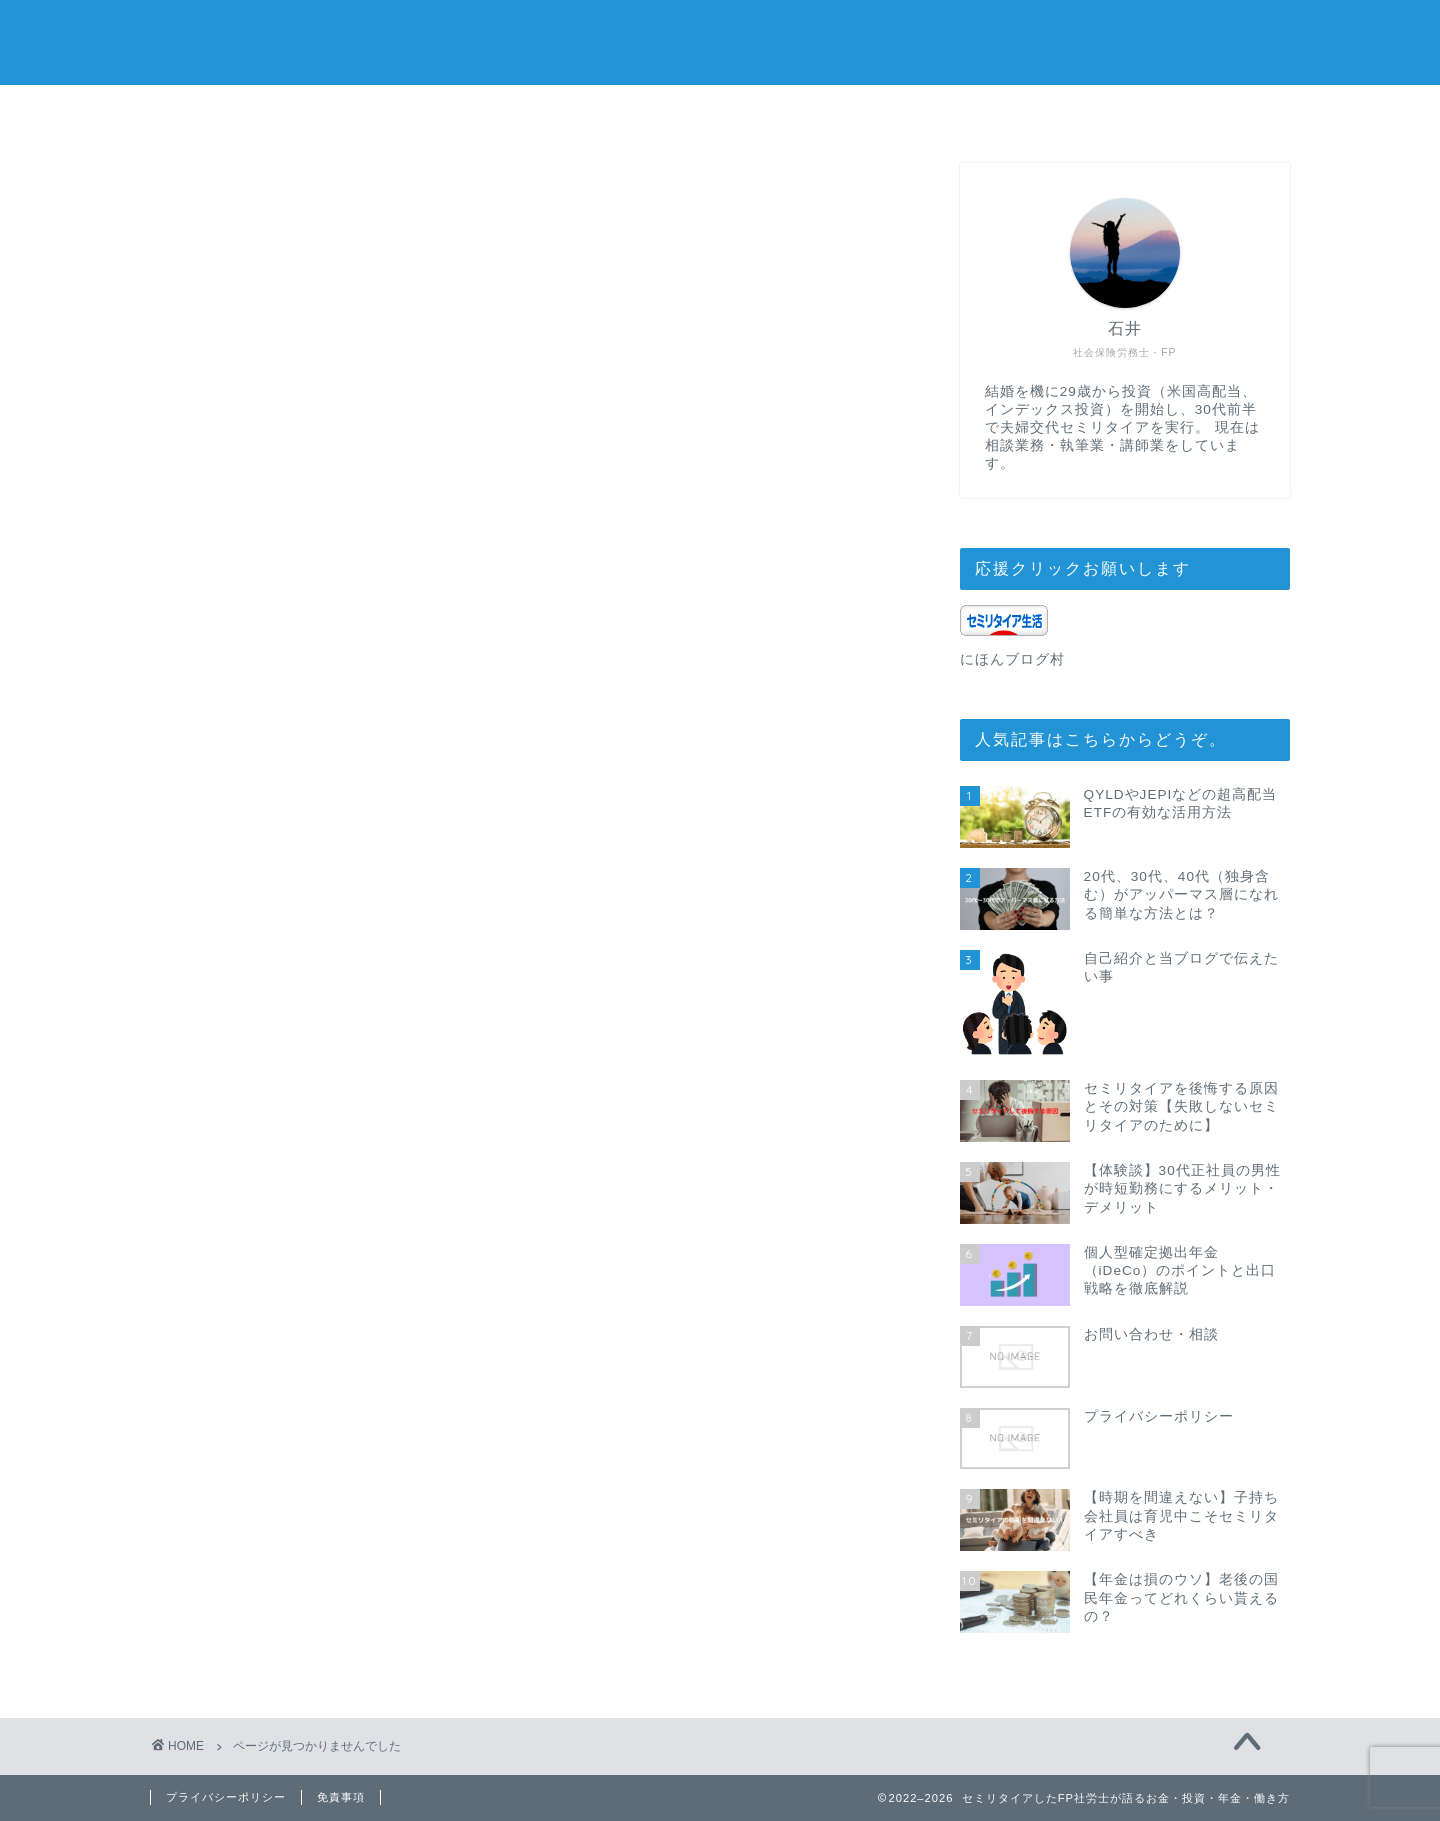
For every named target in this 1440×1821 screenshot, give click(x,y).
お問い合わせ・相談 (600, 111)
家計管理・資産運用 (311, 1109)
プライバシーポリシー (1082, 111)
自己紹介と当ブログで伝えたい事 (841, 118)
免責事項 (341, 1797)
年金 (248, 1138)
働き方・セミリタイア (320, 1080)
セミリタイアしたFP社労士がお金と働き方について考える (720, 40)
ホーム (359, 111)
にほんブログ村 (1012, 660)
